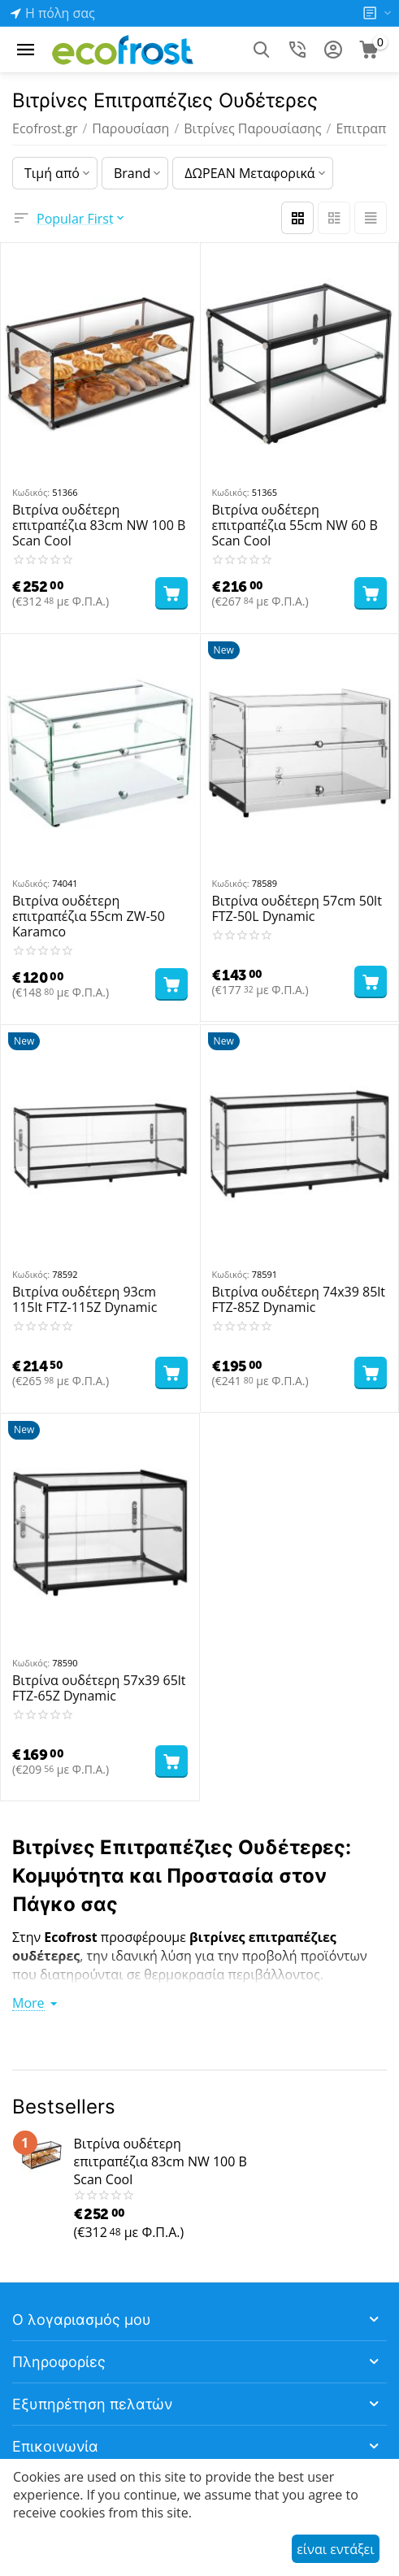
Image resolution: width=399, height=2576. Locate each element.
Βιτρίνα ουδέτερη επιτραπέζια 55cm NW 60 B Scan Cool (295, 526)
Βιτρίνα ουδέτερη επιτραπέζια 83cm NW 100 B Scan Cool (98, 526)
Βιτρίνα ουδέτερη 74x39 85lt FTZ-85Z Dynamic (299, 1299)
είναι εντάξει (335, 2549)
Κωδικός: (31, 492)
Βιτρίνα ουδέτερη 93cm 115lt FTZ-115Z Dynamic (84, 1299)
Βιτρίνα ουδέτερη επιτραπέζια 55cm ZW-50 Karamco (88, 916)
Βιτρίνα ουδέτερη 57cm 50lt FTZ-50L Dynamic (297, 908)
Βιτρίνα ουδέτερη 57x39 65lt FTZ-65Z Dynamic (99, 1688)
